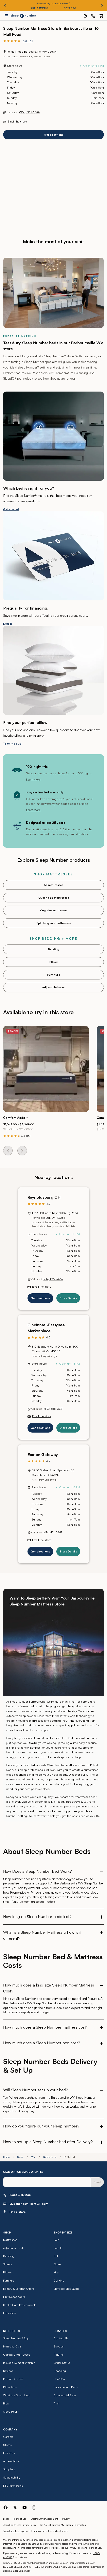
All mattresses (53, 885)
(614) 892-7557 (53, 1279)
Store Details (68, 1298)
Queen (58, 2264)
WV (33, 2156)
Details (7, 623)
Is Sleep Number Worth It (19, 2362)
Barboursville (49, 2156)
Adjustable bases (53, 987)
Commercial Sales (65, 2395)
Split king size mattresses (53, 923)
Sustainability (11, 2477)
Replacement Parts (66, 2387)
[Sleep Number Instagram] (34, 2507)
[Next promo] (102, 5)
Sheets (7, 2264)
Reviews (8, 2370)
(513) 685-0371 (53, 1408)
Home (6, 2156)
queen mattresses (43, 1725)
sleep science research (34, 1715)
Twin (56, 2239)
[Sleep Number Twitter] (15, 2507)
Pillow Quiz (10, 2387)
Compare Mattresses (16, 2354)
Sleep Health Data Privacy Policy (19, 2524)
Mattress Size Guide (66, 2288)
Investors (9, 2453)
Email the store (17, 121)
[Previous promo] (4, 5)
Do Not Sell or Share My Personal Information (63, 2524)
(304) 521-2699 (29, 112)
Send (97, 2182)
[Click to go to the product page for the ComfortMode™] (46, 1069)
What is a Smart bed (16, 2395)
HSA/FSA (59, 2379)
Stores (20, 2156)
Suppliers (9, 2469)
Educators (9, 2313)
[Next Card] (22, 1150)
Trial (56, 2403)
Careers (8, 2436)
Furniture (53, 974)
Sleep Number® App (16, 2338)
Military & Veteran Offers (18, 2288)
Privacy (66, 2518)
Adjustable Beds (13, 2248)
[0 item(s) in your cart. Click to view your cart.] (101, 16)
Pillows (53, 962)
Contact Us (61, 2338)
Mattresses (10, 2239)
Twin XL (58, 2248)
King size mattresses (53, 910)
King (56, 2272)
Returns (58, 2354)
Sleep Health (11, 2411)
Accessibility (11, 2461)
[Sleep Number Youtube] (24, 2507)
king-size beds (15, 1725)
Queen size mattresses (53, 897)
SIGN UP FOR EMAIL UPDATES (23, 2171)
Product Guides (13, 2379)
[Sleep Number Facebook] (5, 2507)
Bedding (53, 949)
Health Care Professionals (19, 2305)
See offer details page (14, 2531)
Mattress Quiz (12, 2346)
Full (56, 2256)
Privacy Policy (76, 2547)
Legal (6, 2518)
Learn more (33, 779)
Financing (60, 2370)
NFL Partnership (13, 2485)
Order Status (62, 2362)
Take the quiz (12, 743)
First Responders (14, 2296)
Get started (11, 509)
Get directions (53, 134)
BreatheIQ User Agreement (44, 2518)
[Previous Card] (8, 1150)
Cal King (59, 2280)
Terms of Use (19, 2518)
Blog (6, 2403)
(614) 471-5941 (53, 1532)
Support (59, 2346)
